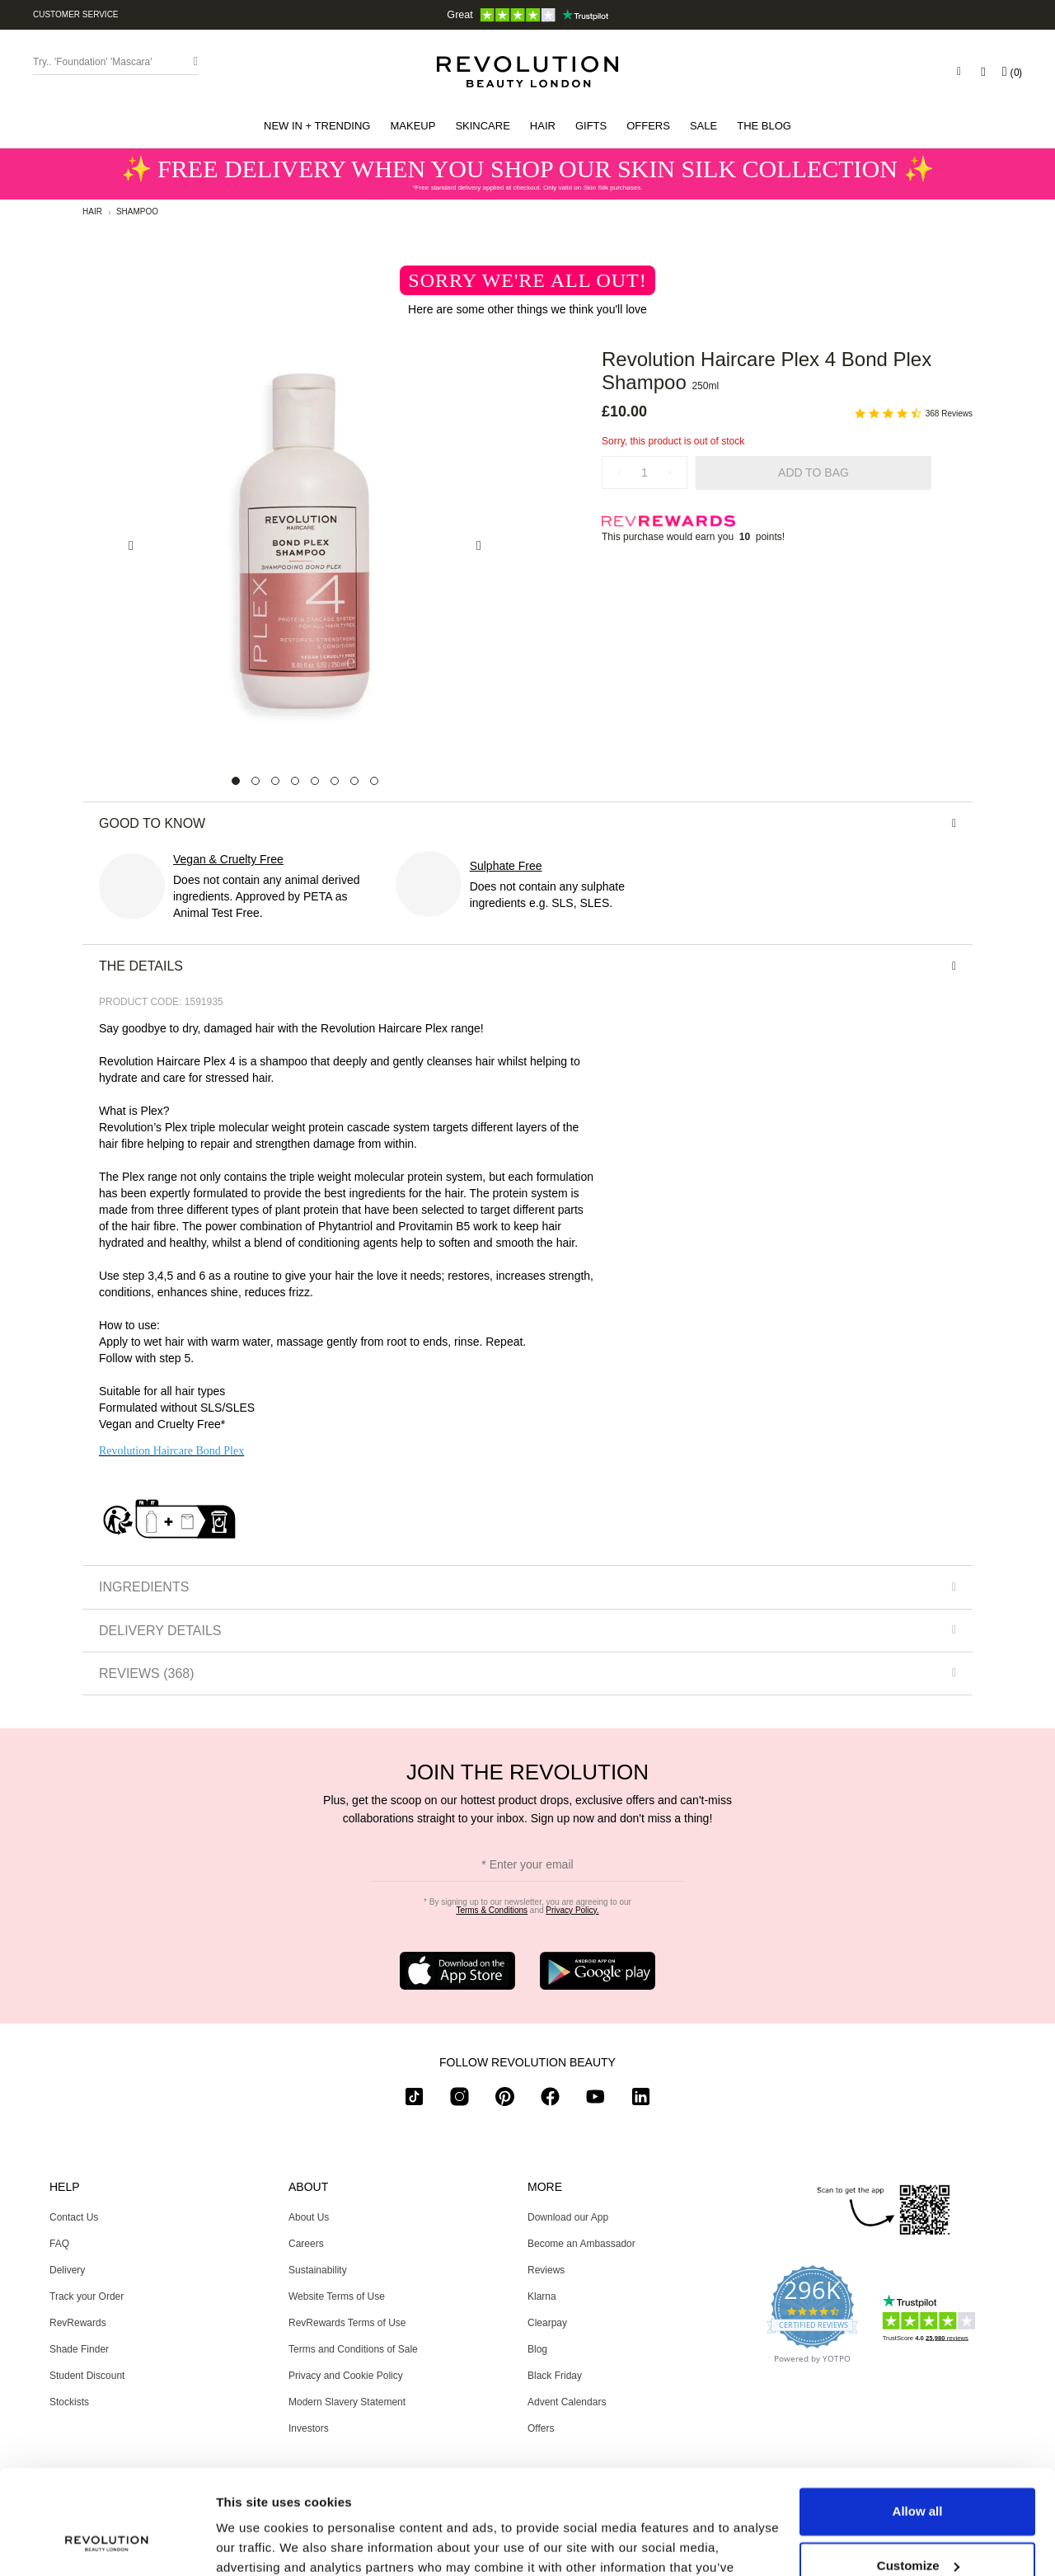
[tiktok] (414, 2100)
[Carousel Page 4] (295, 781)
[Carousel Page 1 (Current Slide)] (236, 781)
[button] (317, 126)
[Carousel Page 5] (315, 781)
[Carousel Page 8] (374, 781)
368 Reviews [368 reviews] (949, 413)
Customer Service (76, 14)
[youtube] (595, 2100)
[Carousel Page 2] (255, 781)
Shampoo (137, 211)
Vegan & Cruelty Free (228, 859)
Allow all (918, 2422)
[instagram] (459, 2100)
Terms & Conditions (492, 1910)
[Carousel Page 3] (275, 781)
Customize (918, 2476)
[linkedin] (641, 2100)
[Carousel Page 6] (335, 781)
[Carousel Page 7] (354, 781)
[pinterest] (505, 2100)
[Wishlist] (983, 71)
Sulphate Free (506, 865)
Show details (254, 2543)
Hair (92, 211)
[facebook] (550, 2100)
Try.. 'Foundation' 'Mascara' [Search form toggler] (92, 62)
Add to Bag (813, 472)
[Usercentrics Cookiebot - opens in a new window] (107, 2543)
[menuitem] (317, 126)
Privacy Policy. (572, 1910)
